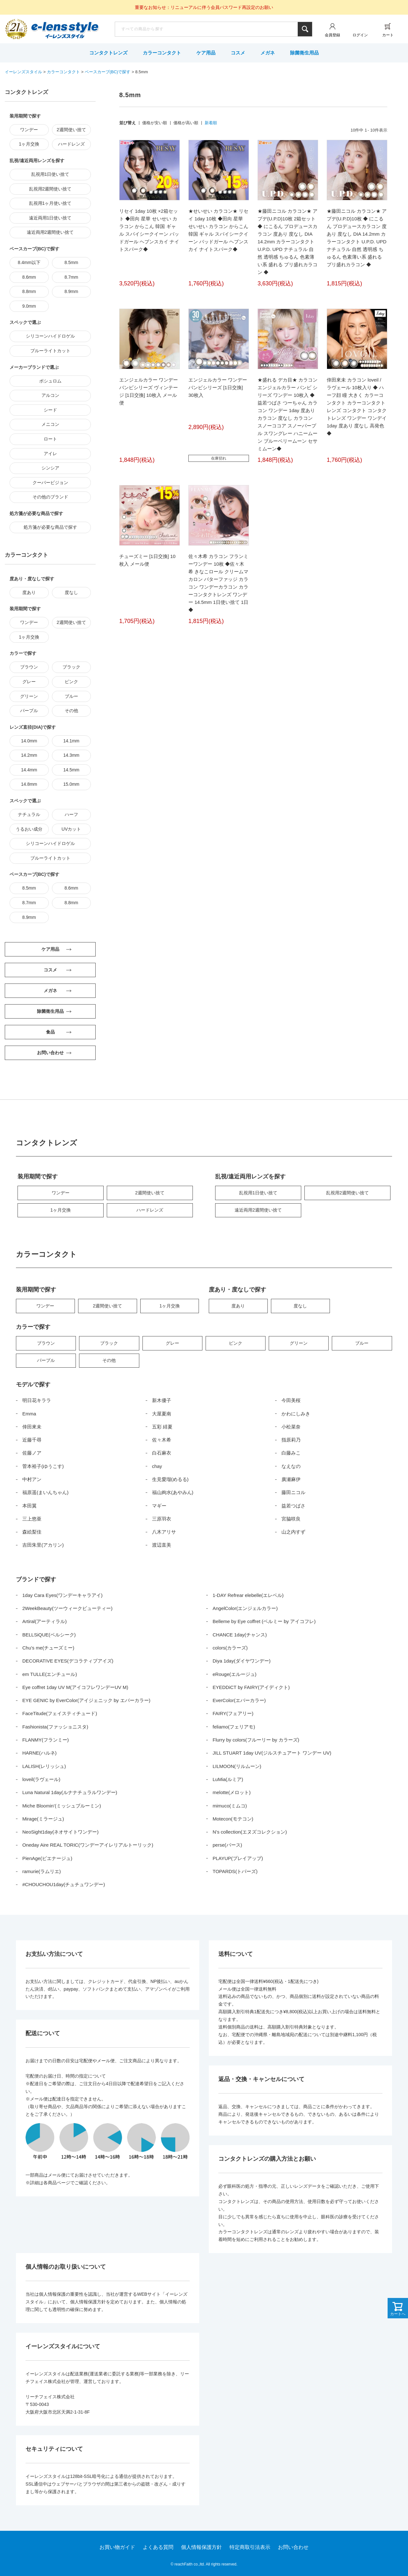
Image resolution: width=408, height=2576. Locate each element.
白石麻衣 (161, 1453)
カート (388, 35)
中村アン (31, 1479)
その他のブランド (50, 496)
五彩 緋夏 (162, 1426)
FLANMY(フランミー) (45, 1739)
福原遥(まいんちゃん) (45, 1492)
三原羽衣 (161, 1518)
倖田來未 (31, 1426)
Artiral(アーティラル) (44, 1621)
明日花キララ (36, 1400)
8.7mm (71, 277)
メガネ (267, 52)
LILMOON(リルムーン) (237, 1766)
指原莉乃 (291, 1439)
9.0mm (29, 306)
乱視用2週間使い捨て (50, 188)
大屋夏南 (161, 1413)
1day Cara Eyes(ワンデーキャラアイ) (62, 1595)
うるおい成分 (29, 829)
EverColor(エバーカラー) (239, 1700)
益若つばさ (293, 1505)
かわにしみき (295, 1413)
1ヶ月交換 (29, 144)
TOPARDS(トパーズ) (235, 1871)
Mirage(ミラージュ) (43, 1818)
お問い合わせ (293, 2547)
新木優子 (161, 1400)
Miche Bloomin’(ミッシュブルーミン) (61, 1805)
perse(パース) (227, 1845)
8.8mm (29, 291)
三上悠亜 (31, 1518)
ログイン (360, 35)
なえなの (291, 1466)
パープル (29, 710)
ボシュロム (50, 380)
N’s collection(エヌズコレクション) (250, 1832)
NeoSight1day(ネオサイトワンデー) (60, 1832)
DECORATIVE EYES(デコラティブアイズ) (67, 1661)
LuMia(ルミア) (228, 1779)
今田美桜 (291, 1400)
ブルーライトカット (50, 350)
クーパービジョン (50, 482)
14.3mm (71, 755)
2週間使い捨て (71, 129)
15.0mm (71, 784)
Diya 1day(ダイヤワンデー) (242, 1661)
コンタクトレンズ (108, 52)
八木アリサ (164, 1532)
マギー (159, 1505)
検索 (305, 29)
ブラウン (29, 666)
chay (157, 1466)
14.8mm (29, 784)
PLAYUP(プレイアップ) (238, 1858)
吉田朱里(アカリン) (43, 1545)
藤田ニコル (293, 1492)
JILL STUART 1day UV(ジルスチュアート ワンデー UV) (272, 1753)
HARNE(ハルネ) (39, 1753)
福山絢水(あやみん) (172, 1492)
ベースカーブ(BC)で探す (108, 71)
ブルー (71, 696)
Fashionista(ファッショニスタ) (55, 1726)
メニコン (50, 424)
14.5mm (71, 769)
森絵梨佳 (31, 1532)
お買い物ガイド (117, 2547)
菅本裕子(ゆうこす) (43, 1466)
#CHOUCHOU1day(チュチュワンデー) (63, 1884)
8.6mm (29, 277)
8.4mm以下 (29, 262)
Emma (29, 1413)
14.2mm (29, 755)
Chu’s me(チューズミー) (48, 1647)
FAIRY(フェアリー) (233, 1713)
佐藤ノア (31, 1453)
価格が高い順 (185, 122)
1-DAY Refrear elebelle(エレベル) (248, 1595)
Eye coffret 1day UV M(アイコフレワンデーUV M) (75, 1687)
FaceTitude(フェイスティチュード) (59, 1713)
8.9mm (71, 291)
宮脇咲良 (291, 1518)
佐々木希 (161, 1439)
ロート (50, 438)
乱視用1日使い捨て (50, 174)
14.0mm (29, 740)
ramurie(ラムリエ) (41, 1871)
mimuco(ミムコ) (230, 1805)
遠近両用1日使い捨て (50, 217)
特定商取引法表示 (249, 2547)
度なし (71, 592)
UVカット (71, 829)
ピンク (71, 681)
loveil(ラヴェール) (41, 1779)
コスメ (238, 52)
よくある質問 (158, 2547)
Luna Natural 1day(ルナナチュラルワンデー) (69, 1792)
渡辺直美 (161, 1545)
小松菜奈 (291, 1426)
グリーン (29, 696)
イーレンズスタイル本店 (65, 30)
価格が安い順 (154, 122)
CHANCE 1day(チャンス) (240, 1634)
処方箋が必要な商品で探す (50, 527)
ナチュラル (29, 814)
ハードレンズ (71, 144)
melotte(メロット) (232, 1792)
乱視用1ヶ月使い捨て (50, 203)
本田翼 (29, 1505)
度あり (29, 592)
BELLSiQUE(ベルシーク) (49, 1634)
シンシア (50, 467)
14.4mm (29, 769)
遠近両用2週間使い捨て (50, 232)
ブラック (71, 666)
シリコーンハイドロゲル (50, 336)
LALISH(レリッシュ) (44, 1766)
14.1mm (71, 740)
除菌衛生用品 (304, 52)
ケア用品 (205, 52)
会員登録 (332, 35)
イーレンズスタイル (23, 71)
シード (50, 409)
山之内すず (293, 1532)
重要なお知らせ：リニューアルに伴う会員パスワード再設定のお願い (204, 7)
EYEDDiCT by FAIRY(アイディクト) (251, 1687)
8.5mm (71, 262)
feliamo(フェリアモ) (234, 1726)
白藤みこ (291, 1453)
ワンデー (29, 129)
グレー (29, 681)
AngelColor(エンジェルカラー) (245, 1608)
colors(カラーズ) (230, 1647)
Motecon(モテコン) (233, 1818)
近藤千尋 (31, 1439)
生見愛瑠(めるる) (170, 1479)
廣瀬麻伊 (291, 1479)
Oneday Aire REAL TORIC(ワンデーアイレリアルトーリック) (87, 1845)
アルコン (50, 395)
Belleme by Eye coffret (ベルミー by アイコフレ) (264, 1621)
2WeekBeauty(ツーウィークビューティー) (67, 1608)
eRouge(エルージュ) (235, 1674)
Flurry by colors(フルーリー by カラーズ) (256, 1739)
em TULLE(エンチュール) (49, 1674)
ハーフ (71, 814)
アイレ (50, 453)
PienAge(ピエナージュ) (47, 1858)
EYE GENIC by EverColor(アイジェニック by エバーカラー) (86, 1700)
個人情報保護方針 (201, 2547)
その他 (71, 710)
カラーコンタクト (162, 52)
